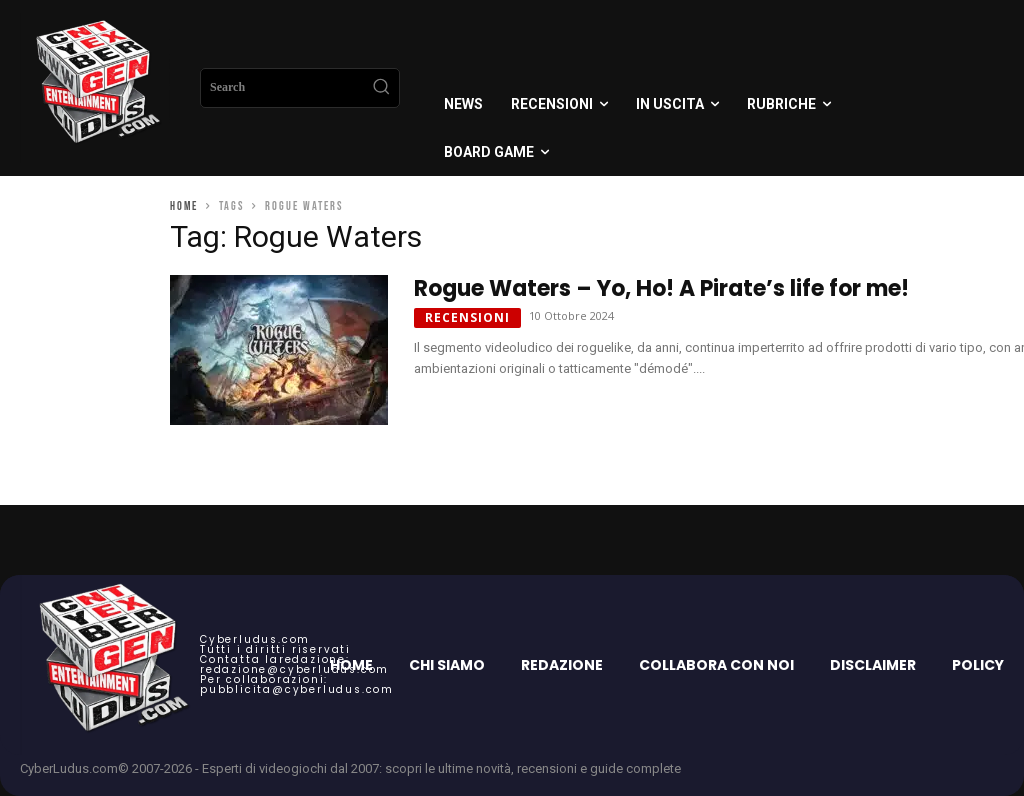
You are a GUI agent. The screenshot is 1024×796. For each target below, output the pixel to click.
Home (184, 206)
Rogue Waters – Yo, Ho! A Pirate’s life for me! (661, 288)
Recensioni (467, 317)
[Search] (381, 88)
